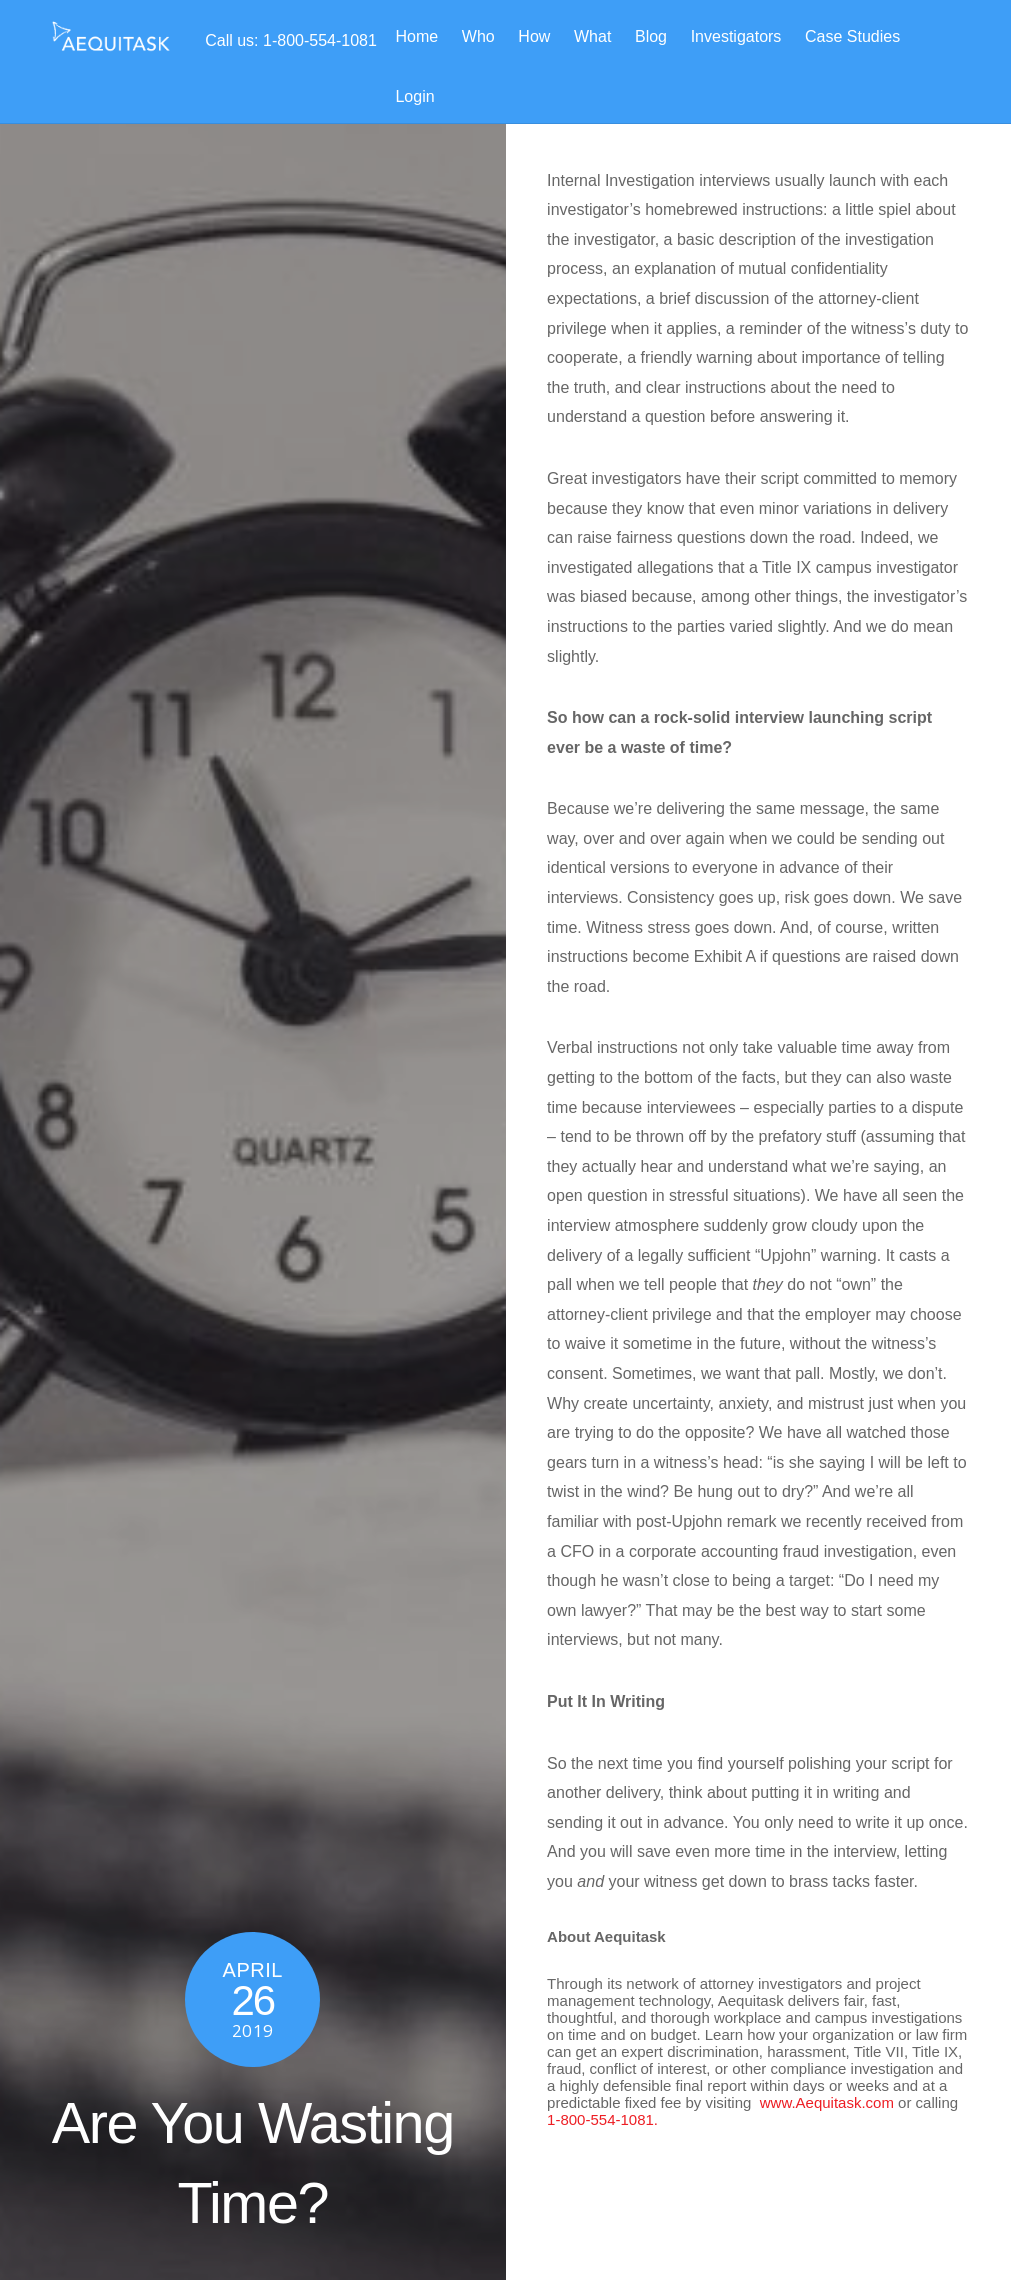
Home (416, 36)
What (592, 36)
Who (478, 36)
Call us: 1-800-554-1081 (291, 40)
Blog (651, 36)
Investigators (736, 36)
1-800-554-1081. (602, 2119)
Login (414, 96)
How (534, 36)
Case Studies (852, 36)
